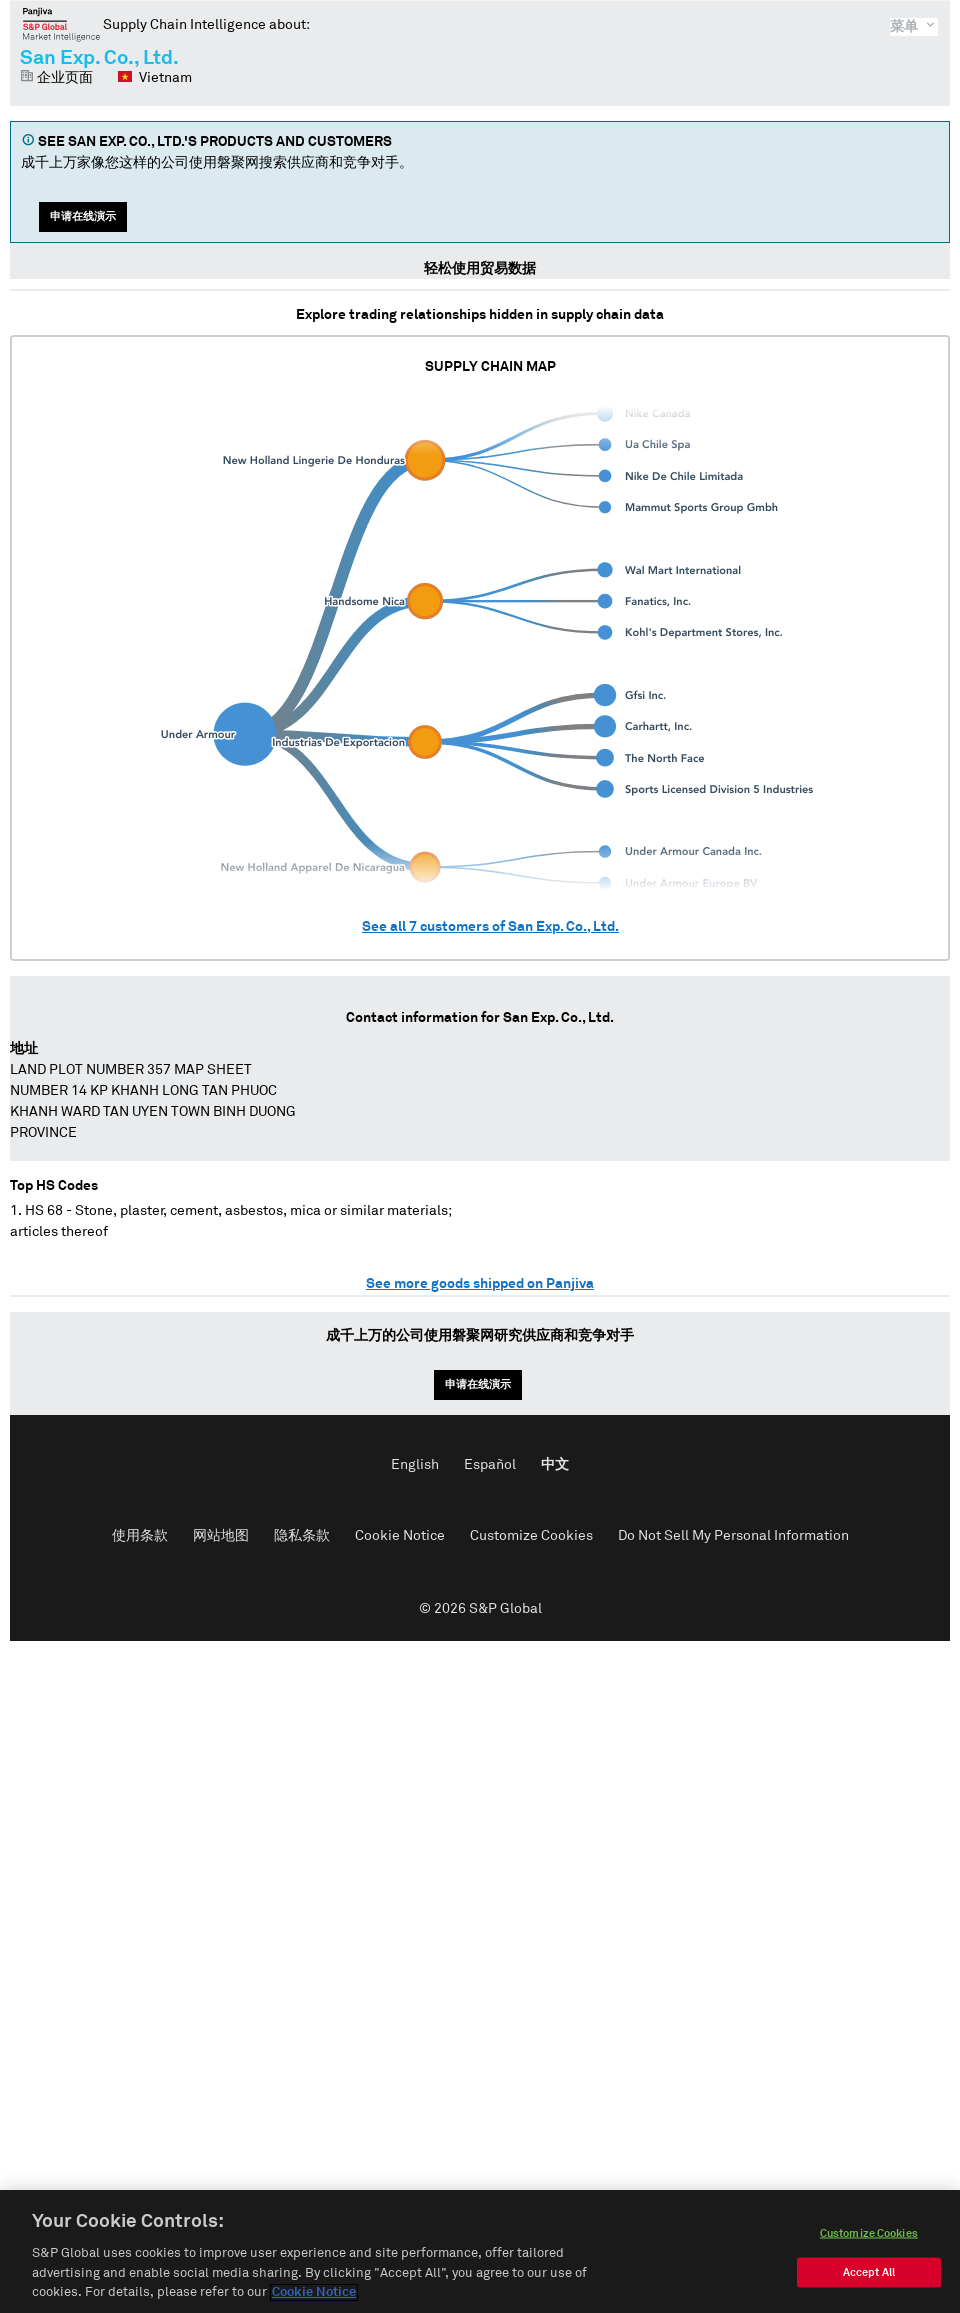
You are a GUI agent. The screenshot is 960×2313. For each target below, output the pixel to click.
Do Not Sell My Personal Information (733, 1536)
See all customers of (490, 927)
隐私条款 (302, 1536)
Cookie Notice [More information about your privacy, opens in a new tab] (314, 2294)
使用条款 (140, 1536)
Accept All (869, 2273)
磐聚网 (61, 24)
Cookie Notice (400, 1536)
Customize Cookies (531, 1536)
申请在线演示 (83, 216)
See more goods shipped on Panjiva (480, 1284)
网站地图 (221, 1536)
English (415, 1465)
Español (490, 1465)
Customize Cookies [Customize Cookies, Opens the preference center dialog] (869, 2234)
